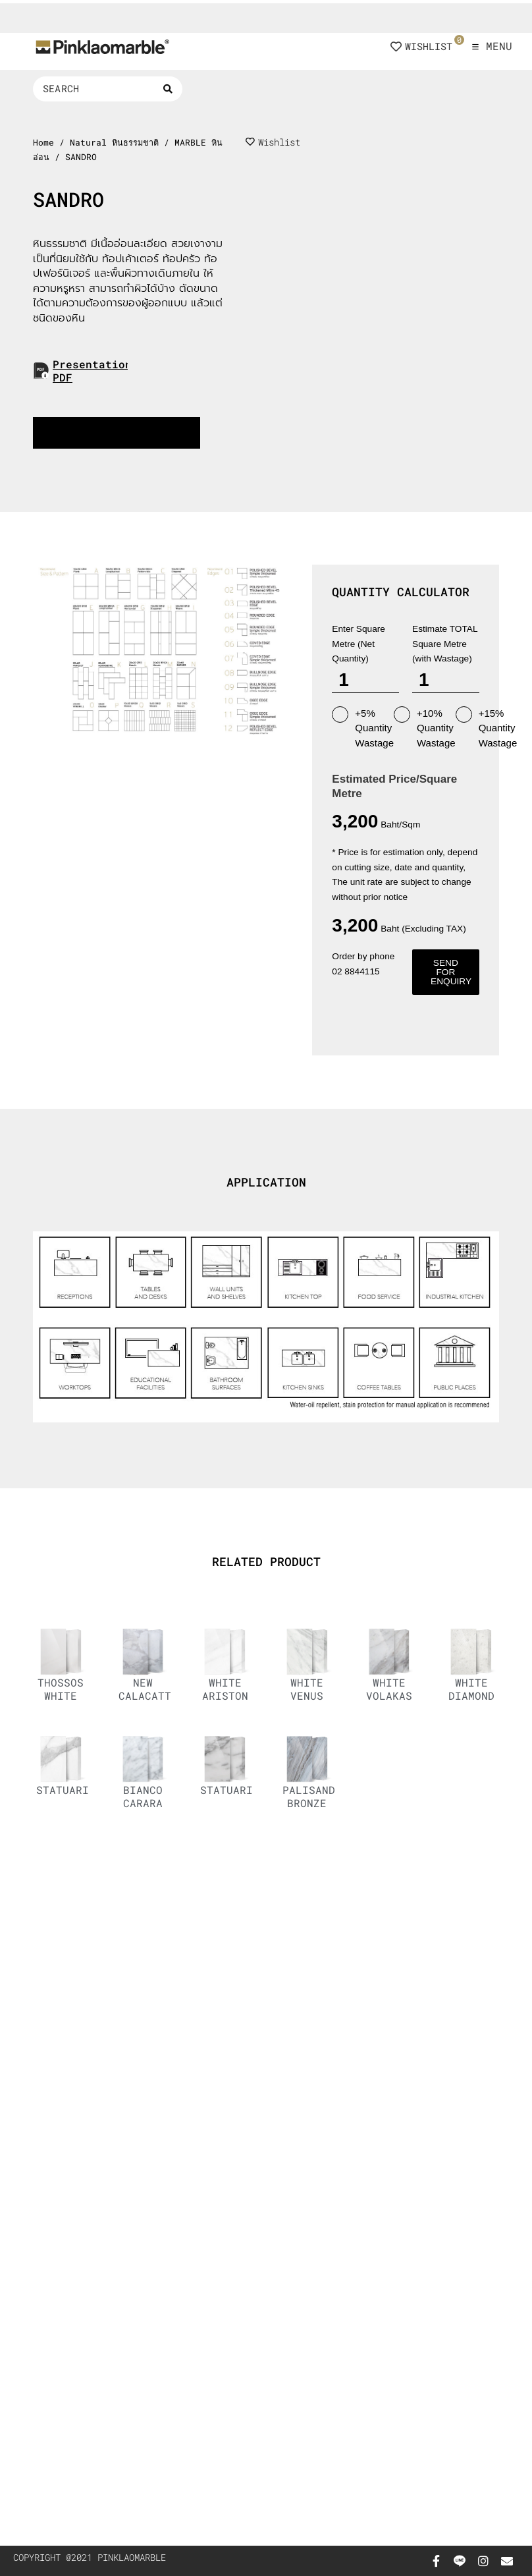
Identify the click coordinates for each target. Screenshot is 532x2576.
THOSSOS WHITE (61, 1688)
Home (43, 142)
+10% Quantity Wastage (425, 727)
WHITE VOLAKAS (389, 1688)
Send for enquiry (451, 972)
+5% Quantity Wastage (363, 727)
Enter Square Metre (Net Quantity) (358, 643)
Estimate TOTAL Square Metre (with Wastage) (444, 643)
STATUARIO (65, 1790)
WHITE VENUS (306, 1688)
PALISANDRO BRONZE (315, 1796)
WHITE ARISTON (225, 1688)
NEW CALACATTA (148, 1688)
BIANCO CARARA (143, 1796)
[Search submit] (167, 89)
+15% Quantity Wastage (487, 727)
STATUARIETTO (239, 1790)
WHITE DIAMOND (471, 1688)
